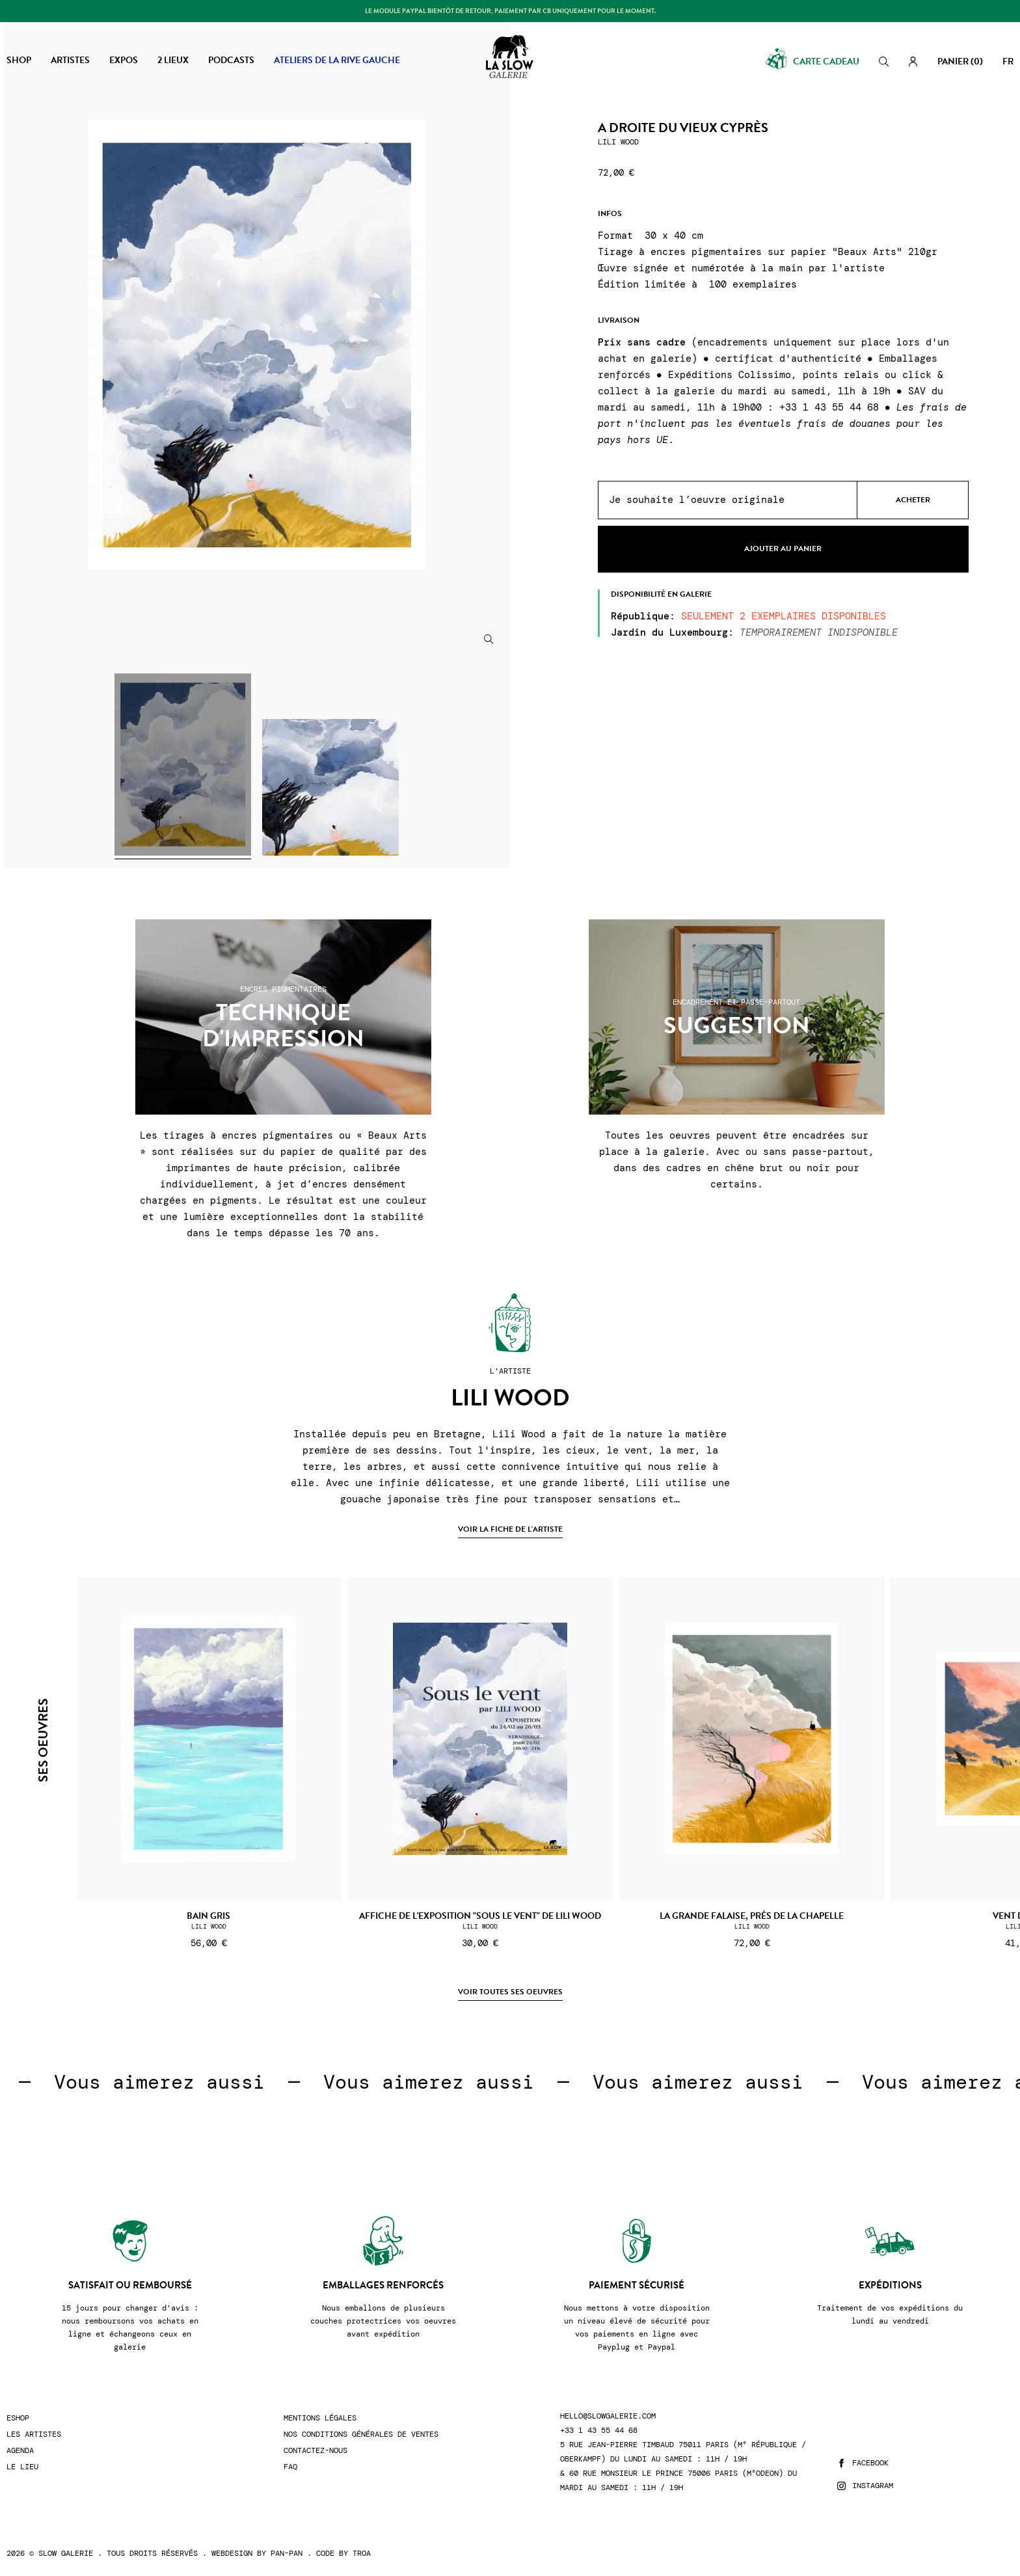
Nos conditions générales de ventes (361, 2434)
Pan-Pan (286, 2553)
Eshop (18, 2418)
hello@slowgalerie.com (608, 2416)
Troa (362, 2553)
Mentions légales (320, 2418)
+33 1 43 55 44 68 (599, 2431)
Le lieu (22, 2467)
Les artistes (34, 2434)
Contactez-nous (315, 2451)
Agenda (20, 2451)
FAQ (290, 2467)
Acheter (913, 500)
